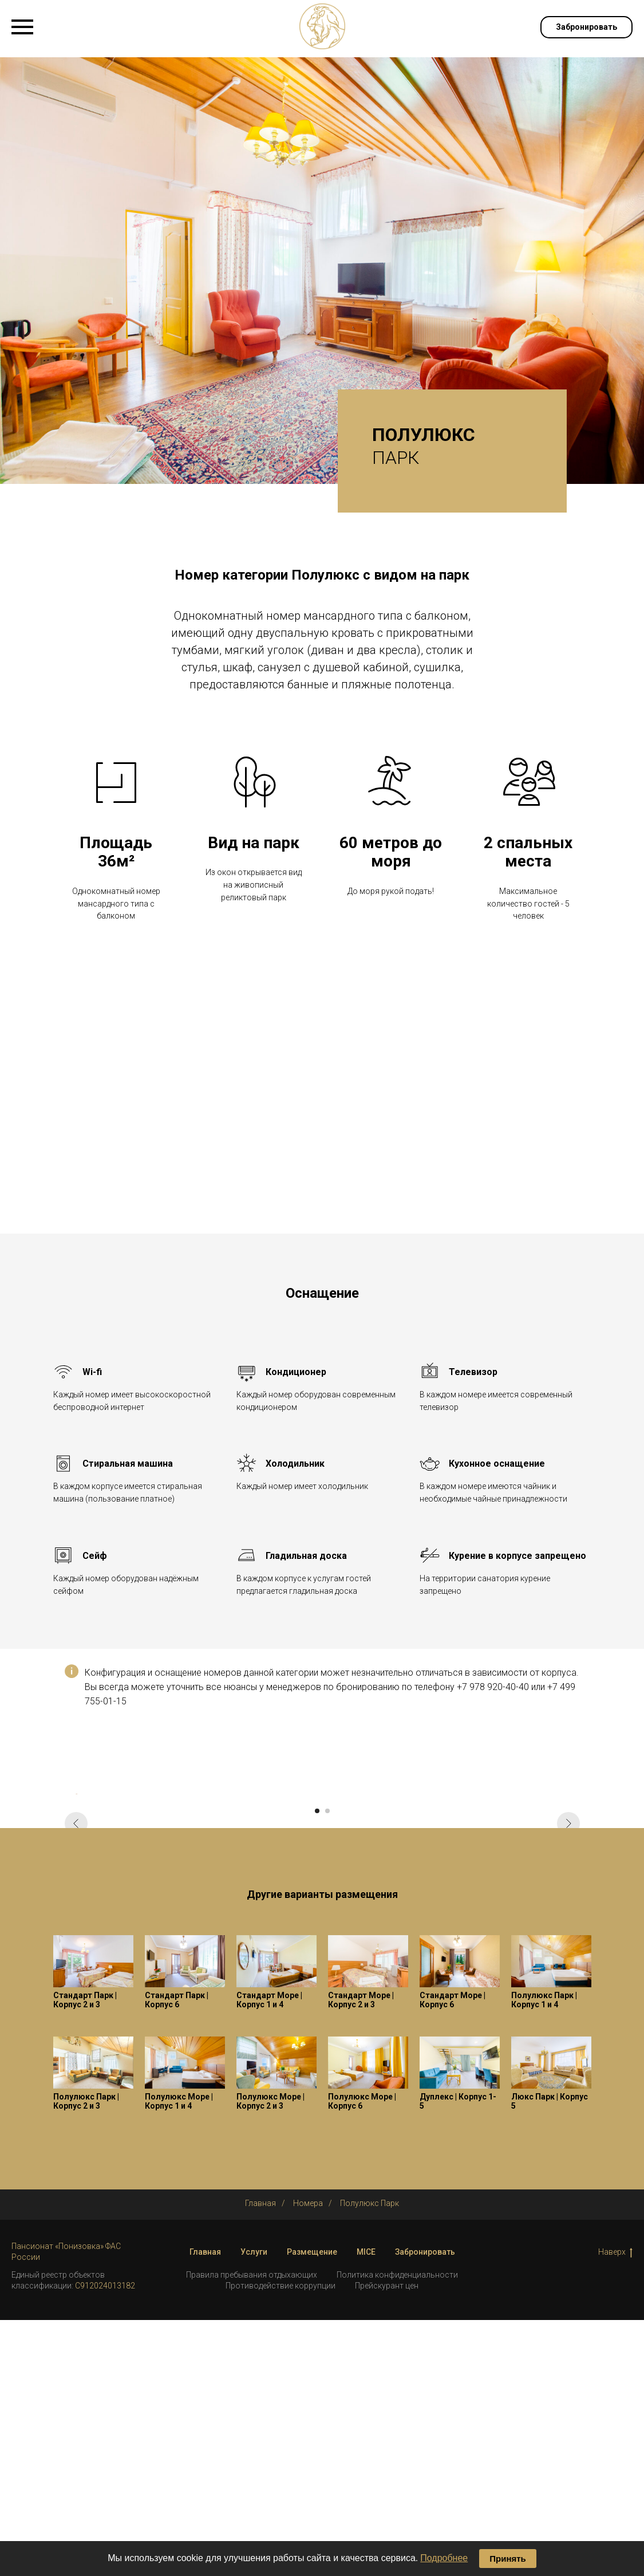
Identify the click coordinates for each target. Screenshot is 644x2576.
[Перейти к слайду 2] (327, 2066)
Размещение (312, 2507)
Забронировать (425, 2507)
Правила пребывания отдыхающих (251, 2530)
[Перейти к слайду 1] (317, 2066)
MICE (366, 2507)
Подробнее (444, 2558)
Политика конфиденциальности (397, 2530)
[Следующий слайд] (568, 1921)
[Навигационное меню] (22, 26)
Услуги (253, 2507)
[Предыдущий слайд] (76, 1921)
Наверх (615, 2508)
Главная (260, 2459)
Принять (507, 2558)
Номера (308, 2459)
